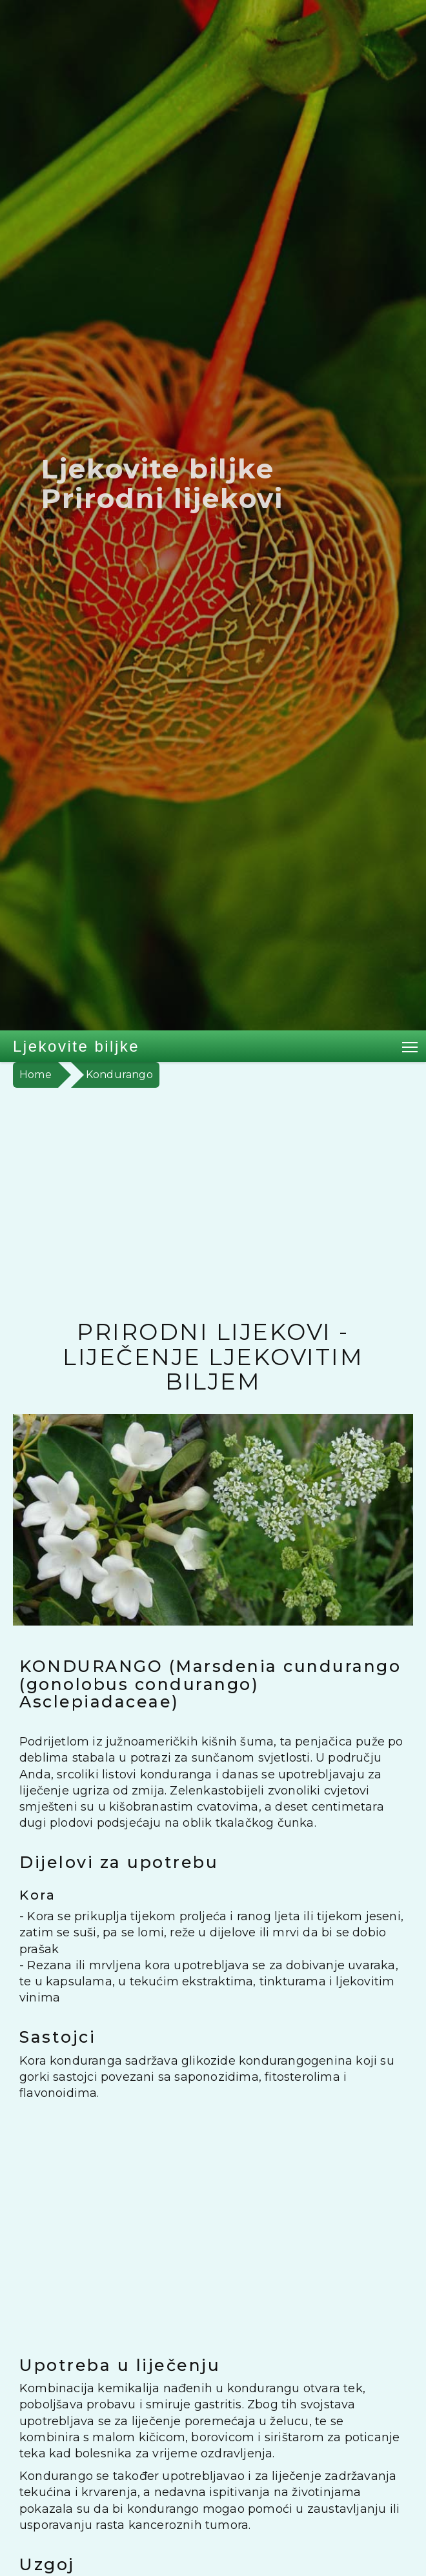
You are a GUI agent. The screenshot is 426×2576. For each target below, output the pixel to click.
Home (35, 1074)
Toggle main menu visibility (411, 1044)
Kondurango (119, 1074)
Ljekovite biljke (76, 1046)
